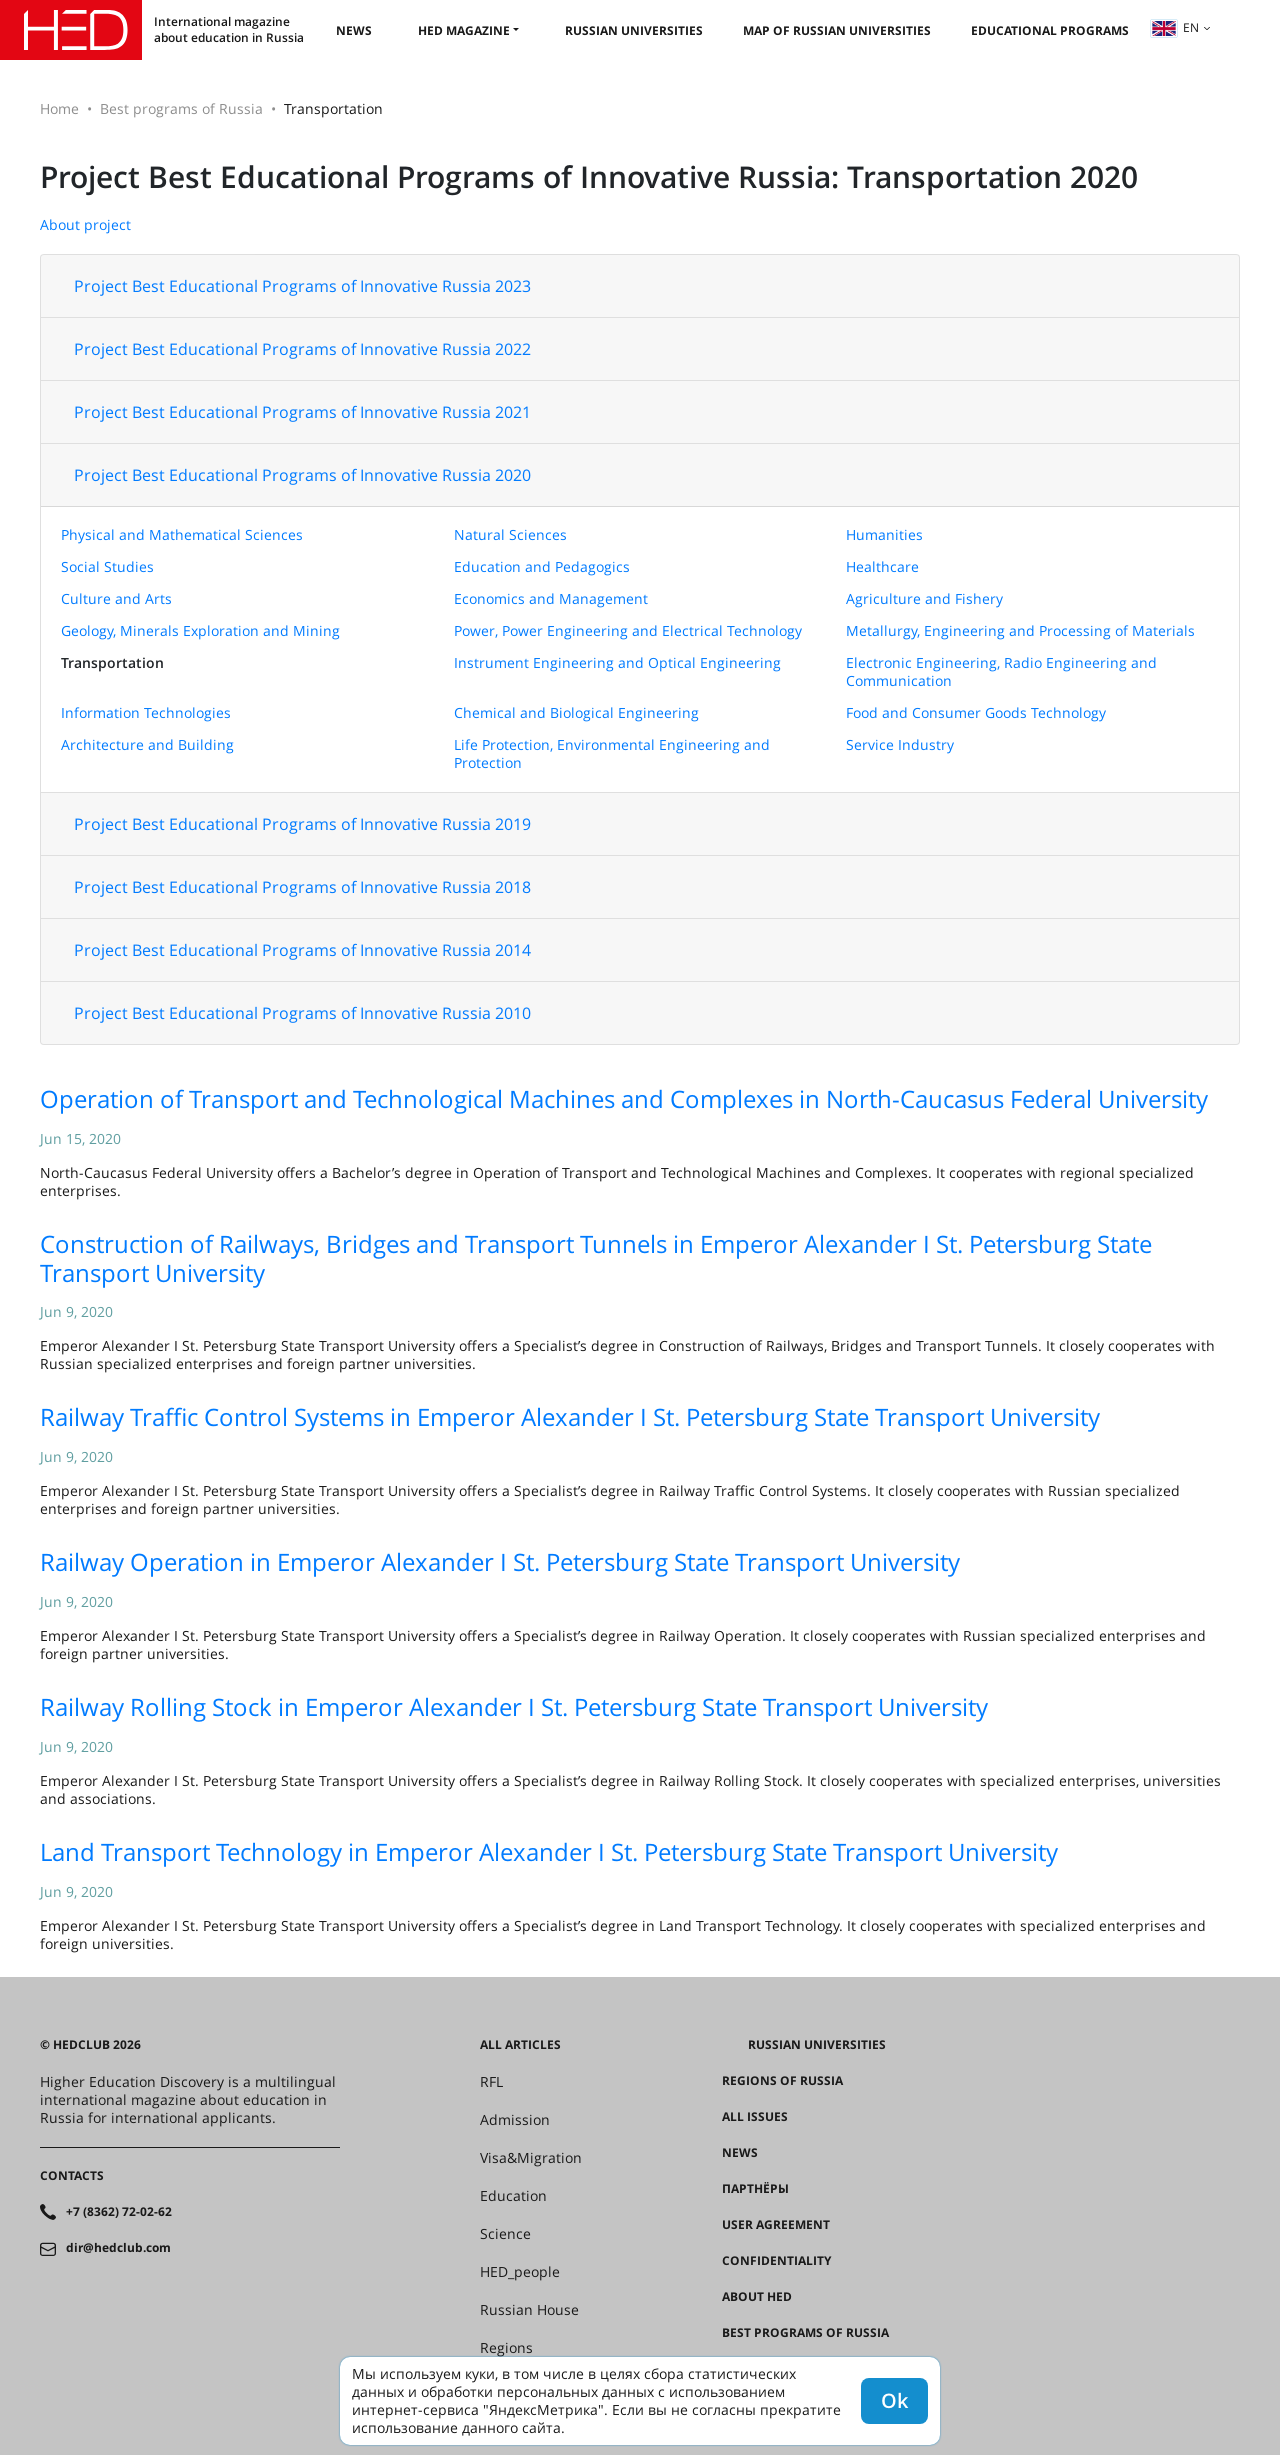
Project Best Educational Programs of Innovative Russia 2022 (302, 349)
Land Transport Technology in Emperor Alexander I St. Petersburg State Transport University (549, 1851)
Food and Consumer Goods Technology (976, 712)
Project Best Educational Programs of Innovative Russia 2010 (302, 1013)
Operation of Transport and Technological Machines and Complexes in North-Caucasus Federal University (624, 1098)
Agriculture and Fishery (924, 598)
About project (85, 224)
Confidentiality (776, 2261)
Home (59, 108)
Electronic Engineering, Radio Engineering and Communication (1001, 671)
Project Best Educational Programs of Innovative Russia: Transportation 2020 (589, 176)
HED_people (520, 2272)
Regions (506, 2348)
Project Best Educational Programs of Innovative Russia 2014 (302, 950)
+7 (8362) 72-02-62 (119, 2212)
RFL (491, 2082)
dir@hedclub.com (118, 2248)
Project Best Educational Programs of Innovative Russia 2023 (302, 286)
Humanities (884, 534)
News (354, 30)
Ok (894, 2400)
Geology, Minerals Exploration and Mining (200, 630)
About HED (757, 2297)
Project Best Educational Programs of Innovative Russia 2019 (302, 824)
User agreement (776, 2225)
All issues (755, 2117)
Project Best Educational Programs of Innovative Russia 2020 (302, 475)
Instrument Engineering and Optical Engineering (617, 662)
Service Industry (900, 744)
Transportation (112, 662)
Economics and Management (551, 598)
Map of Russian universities (837, 30)
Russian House (529, 2310)
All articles (520, 2045)
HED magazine (464, 30)
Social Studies (107, 566)
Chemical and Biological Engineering (576, 712)
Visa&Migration (531, 2158)
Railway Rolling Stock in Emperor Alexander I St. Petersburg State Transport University (514, 1706)
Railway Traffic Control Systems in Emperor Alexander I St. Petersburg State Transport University (570, 1416)
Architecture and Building (147, 744)
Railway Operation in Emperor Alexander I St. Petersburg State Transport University (500, 1561)
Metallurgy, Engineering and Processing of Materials (1020, 630)
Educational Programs (1050, 30)
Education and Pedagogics (542, 566)
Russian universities (634, 30)
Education (513, 2196)
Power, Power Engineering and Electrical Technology (628, 630)
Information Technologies (146, 712)
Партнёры (755, 2189)
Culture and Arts (116, 598)
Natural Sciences (510, 534)
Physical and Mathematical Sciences (182, 534)
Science (505, 2234)
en (1175, 27)
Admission (515, 2120)
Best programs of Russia (181, 108)
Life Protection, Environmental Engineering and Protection (612, 753)
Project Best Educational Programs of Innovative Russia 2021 (302, 412)
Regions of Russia (782, 2081)
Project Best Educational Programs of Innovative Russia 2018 (302, 887)
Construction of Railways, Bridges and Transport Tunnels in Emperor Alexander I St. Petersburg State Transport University (596, 1258)
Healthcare (882, 566)
